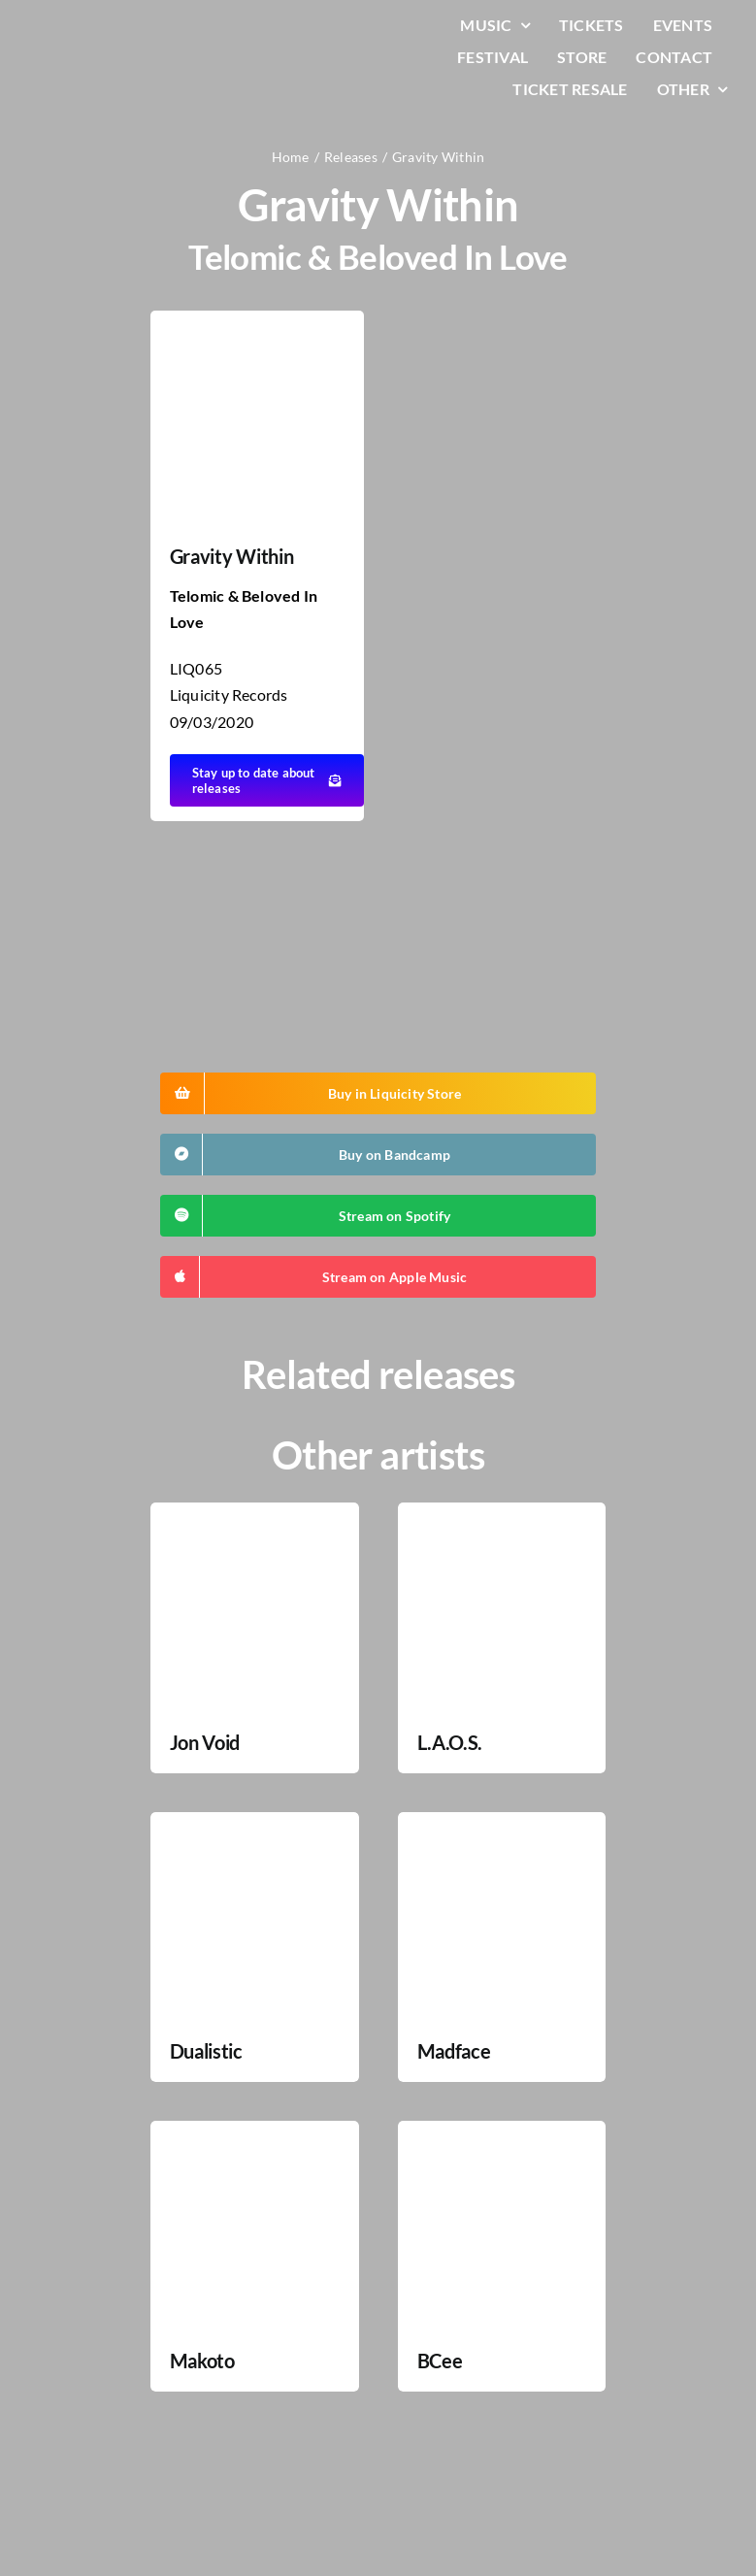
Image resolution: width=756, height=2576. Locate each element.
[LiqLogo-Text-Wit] (92, 27)
